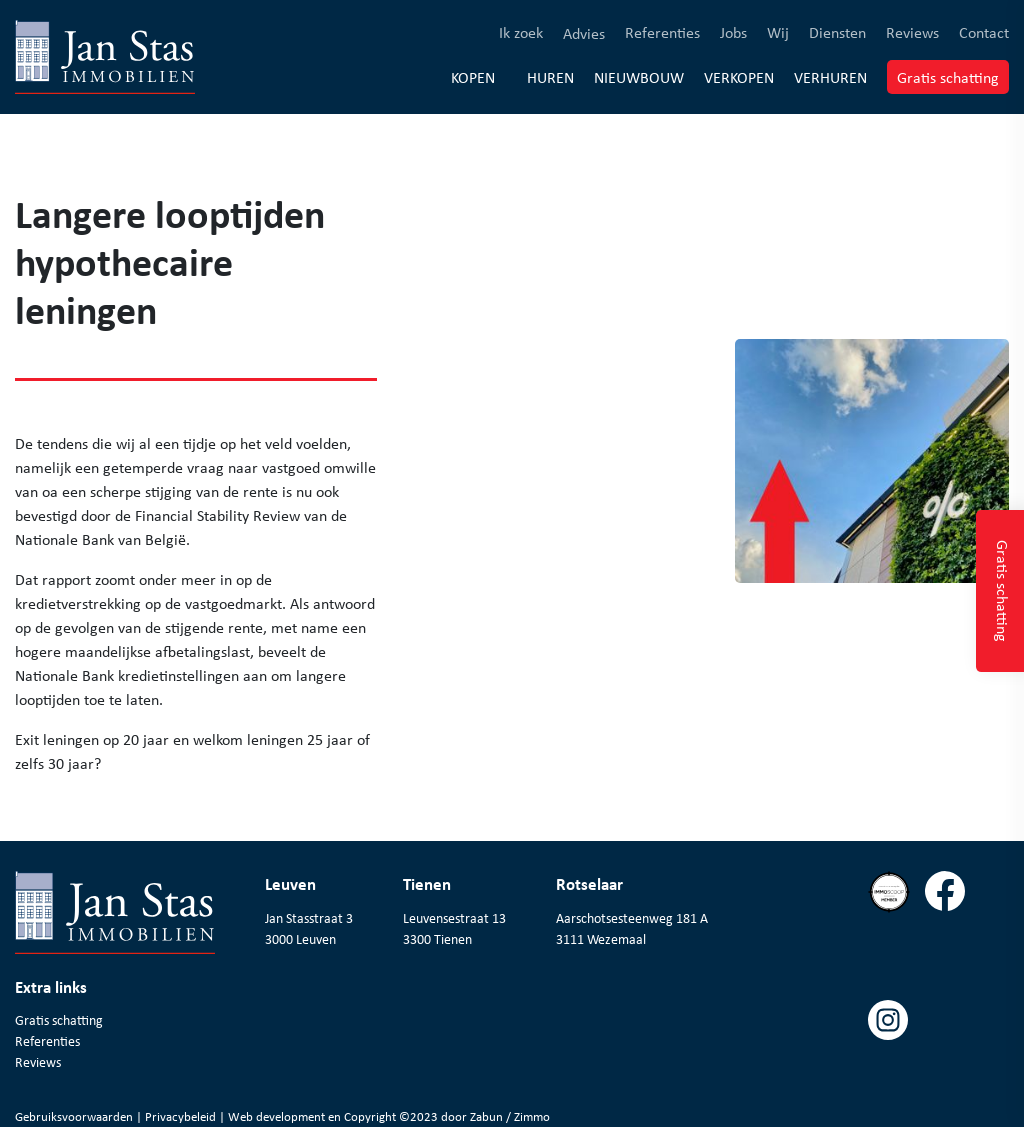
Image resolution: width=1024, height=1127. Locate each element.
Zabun (486, 1116)
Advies (584, 33)
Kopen (473, 77)
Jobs (733, 31)
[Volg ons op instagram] (895, 1063)
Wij (778, 31)
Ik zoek (521, 31)
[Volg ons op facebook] (952, 935)
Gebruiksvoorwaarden (75, 1116)
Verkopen (739, 76)
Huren (550, 76)
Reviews (912, 31)
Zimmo (532, 1116)
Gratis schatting (953, 76)
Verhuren (830, 76)
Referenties (662, 31)
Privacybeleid (182, 1116)
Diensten (837, 31)
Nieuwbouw (639, 76)
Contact (984, 31)
